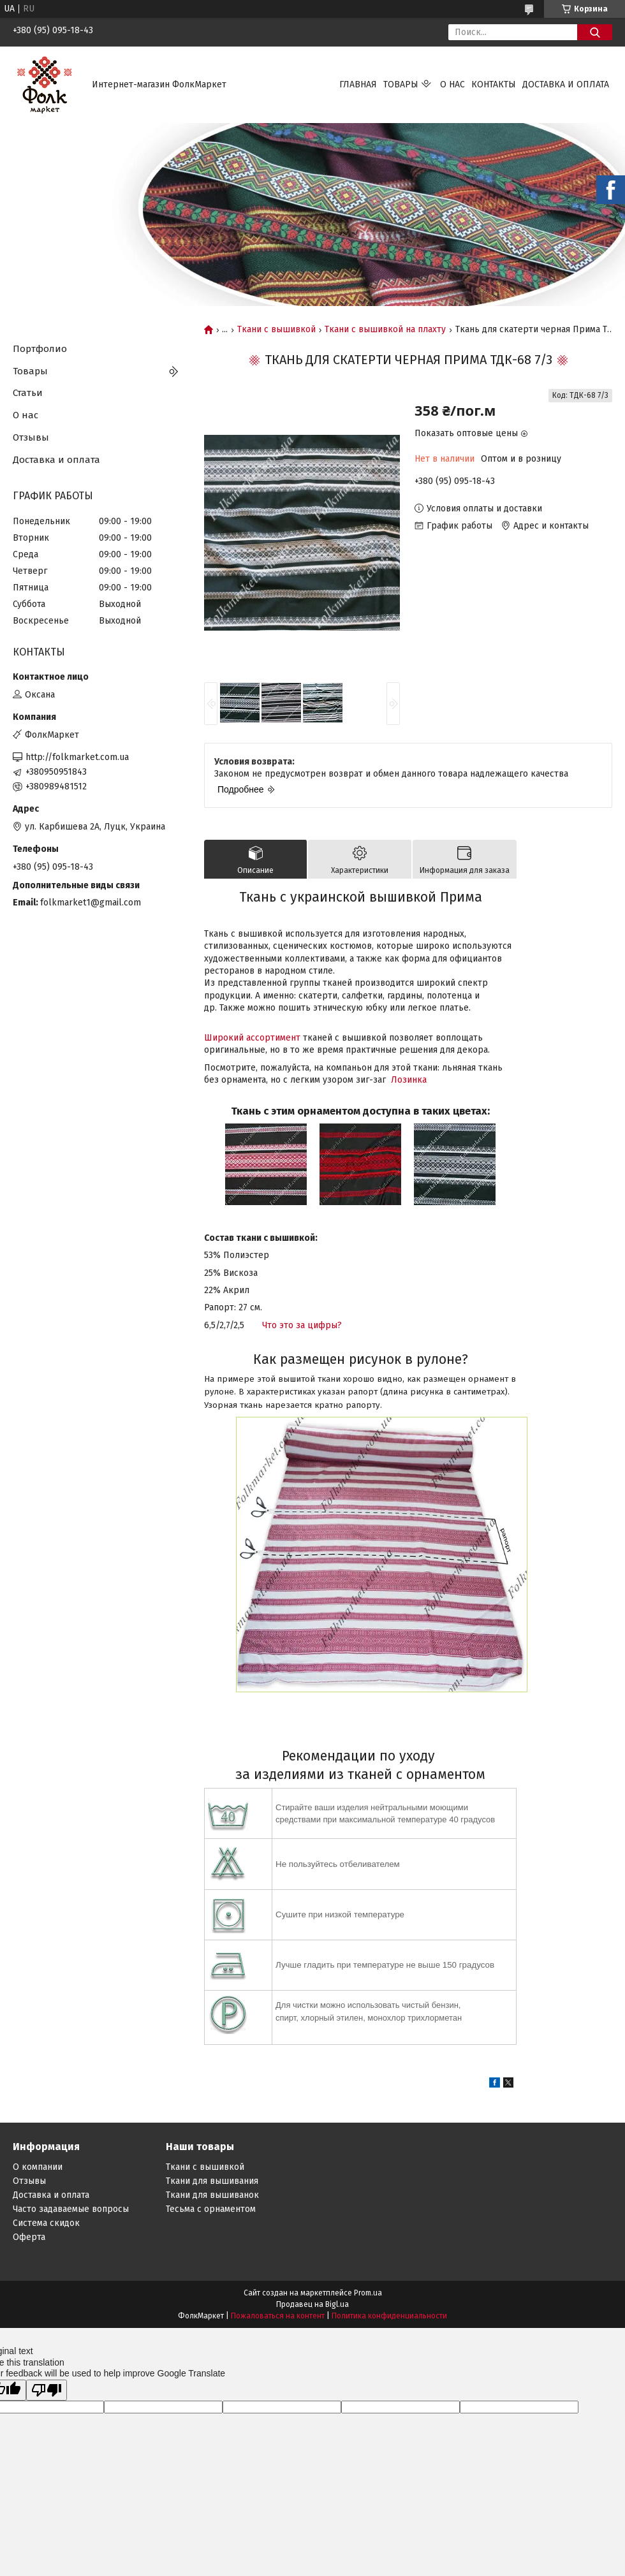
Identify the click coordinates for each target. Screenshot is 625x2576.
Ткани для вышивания (212, 2181)
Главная (358, 84)
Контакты (493, 84)
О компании (37, 2167)
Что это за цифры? (302, 1325)
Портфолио (40, 349)
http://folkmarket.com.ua (77, 757)
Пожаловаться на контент (278, 2315)
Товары (400, 84)
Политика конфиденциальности (389, 2315)
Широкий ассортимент (252, 1037)
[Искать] (594, 32)
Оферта (29, 2237)
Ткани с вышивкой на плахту (385, 329)
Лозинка (409, 1079)
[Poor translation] (46, 2390)
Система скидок (46, 2223)
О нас (452, 84)
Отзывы (31, 437)
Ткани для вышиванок (212, 2195)
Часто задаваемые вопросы (71, 2209)
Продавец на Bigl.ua (312, 2304)
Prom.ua (368, 2292)
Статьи (28, 393)
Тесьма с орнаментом (211, 2209)
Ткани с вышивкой (276, 329)
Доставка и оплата (565, 84)
